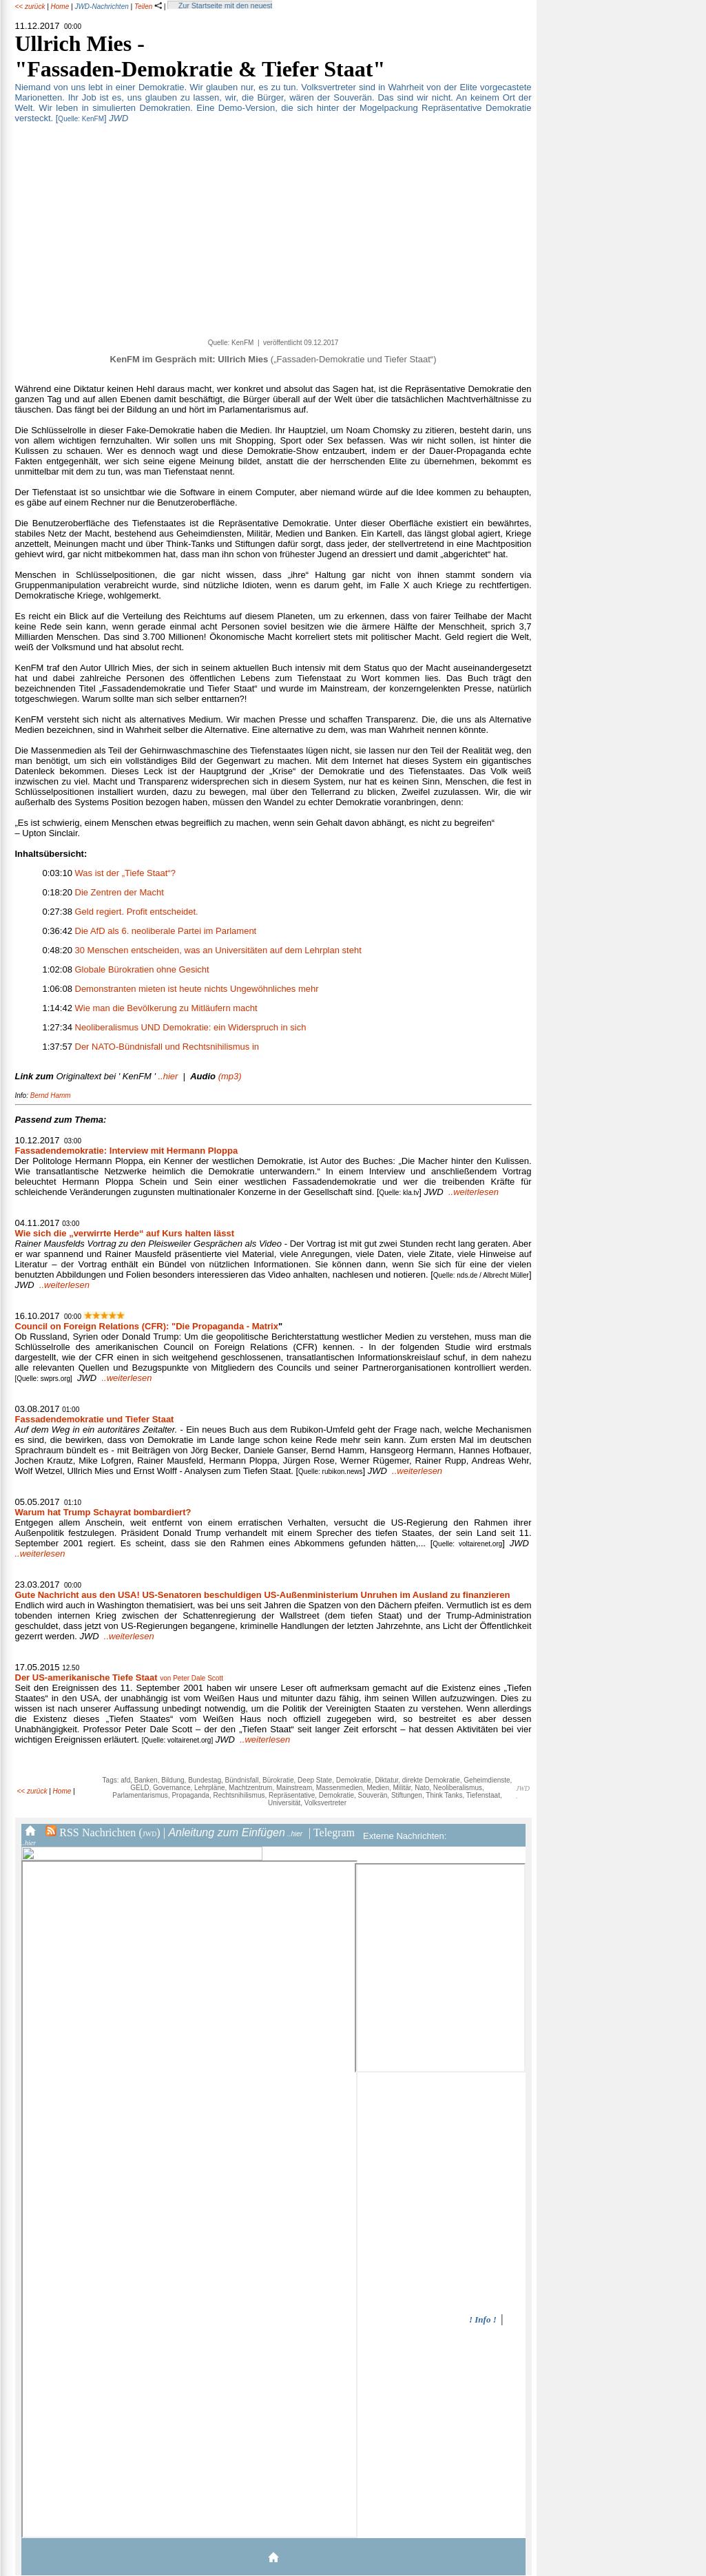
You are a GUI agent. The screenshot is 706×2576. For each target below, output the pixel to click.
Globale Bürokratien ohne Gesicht (142, 969)
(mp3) (215, 1076)
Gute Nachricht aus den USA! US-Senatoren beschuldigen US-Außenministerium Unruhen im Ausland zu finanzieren (262, 1595)
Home (60, 6)
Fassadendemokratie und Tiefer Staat (94, 1419)
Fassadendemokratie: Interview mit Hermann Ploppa (126, 1150)
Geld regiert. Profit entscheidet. (136, 911)
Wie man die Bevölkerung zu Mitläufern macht (166, 1008)
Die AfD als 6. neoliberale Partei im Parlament (166, 931)
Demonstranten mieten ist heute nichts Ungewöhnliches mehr (197, 989)
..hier (96, 1076)
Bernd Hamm (50, 1095)
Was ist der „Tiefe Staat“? (125, 873)
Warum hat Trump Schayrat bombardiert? (103, 1512)
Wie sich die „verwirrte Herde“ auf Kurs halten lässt (125, 1233)
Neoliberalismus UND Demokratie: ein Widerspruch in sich (191, 1027)
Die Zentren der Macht (119, 892)
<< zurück (30, 6)
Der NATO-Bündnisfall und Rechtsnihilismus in (167, 1046)
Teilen (148, 6)
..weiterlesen (473, 1192)
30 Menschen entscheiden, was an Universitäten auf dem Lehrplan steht (218, 950)
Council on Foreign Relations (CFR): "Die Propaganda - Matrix (146, 1326)
